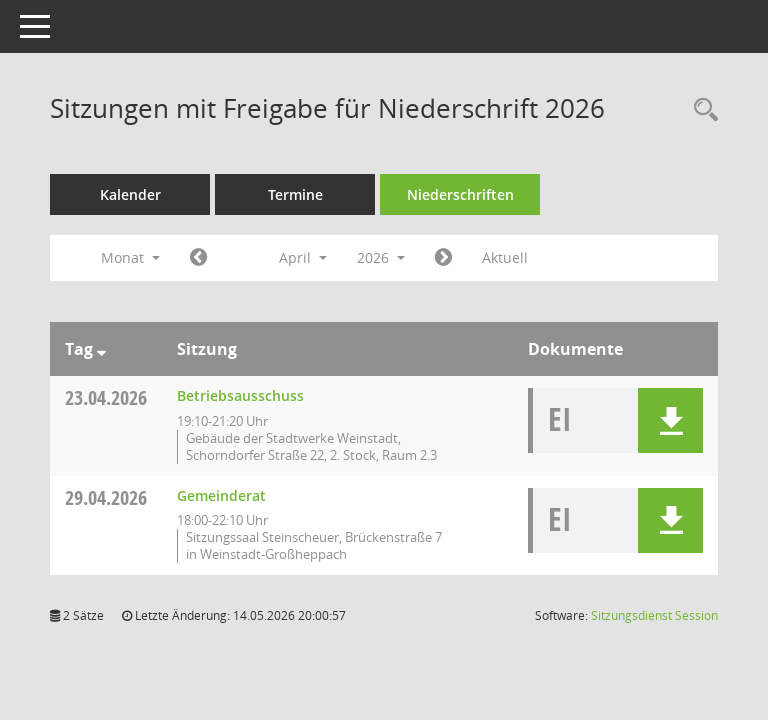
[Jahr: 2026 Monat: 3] (198, 258)
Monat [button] (130, 257)
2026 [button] (381, 257)
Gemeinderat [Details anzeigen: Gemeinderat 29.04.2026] (221, 495)
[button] (670, 420)
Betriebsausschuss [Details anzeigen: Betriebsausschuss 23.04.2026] (240, 395)
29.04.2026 (106, 497)
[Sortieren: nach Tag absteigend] (101, 349)
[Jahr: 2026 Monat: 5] (443, 258)
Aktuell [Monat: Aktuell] (505, 257)
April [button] (303, 257)
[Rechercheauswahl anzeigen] (701, 110)
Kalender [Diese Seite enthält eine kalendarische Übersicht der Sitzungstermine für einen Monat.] (130, 194)
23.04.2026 (106, 397)
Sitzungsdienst (654, 615)
